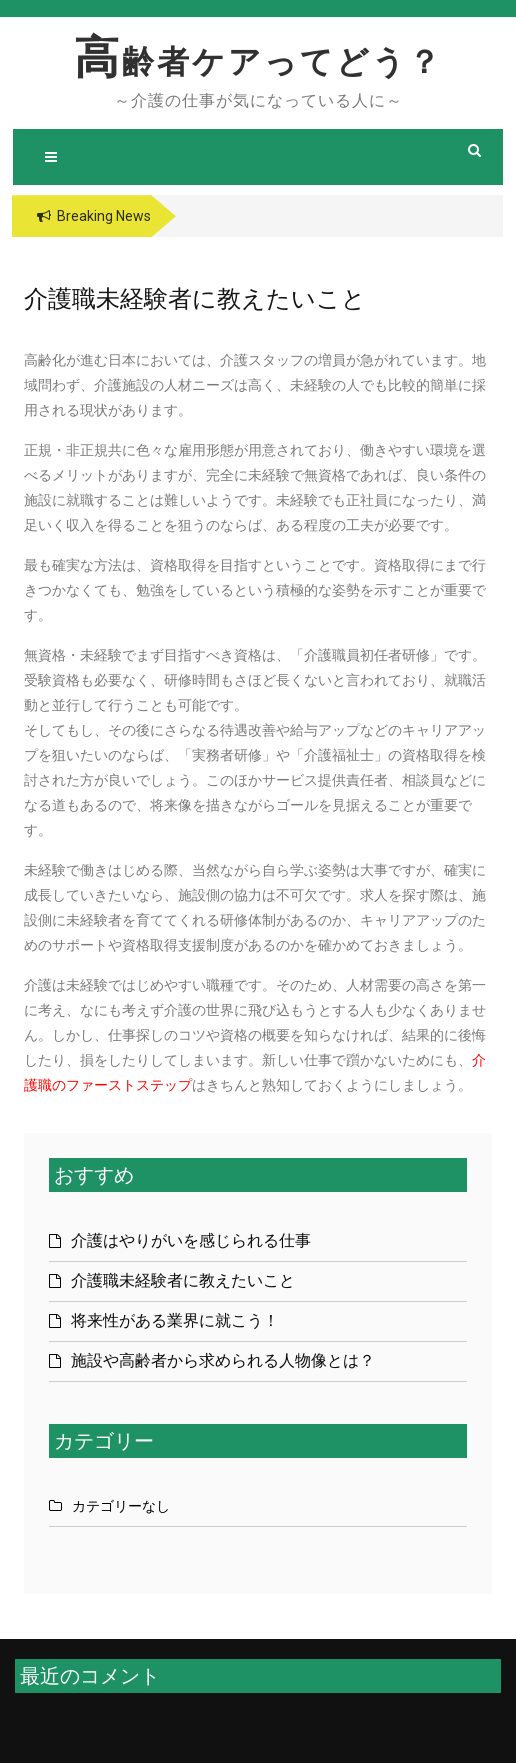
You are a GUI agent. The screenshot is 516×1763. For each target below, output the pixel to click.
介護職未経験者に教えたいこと (183, 1280)
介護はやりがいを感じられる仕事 (191, 1240)
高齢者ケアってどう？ (258, 62)
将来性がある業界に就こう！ (175, 1320)
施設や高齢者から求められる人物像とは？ (223, 1360)
